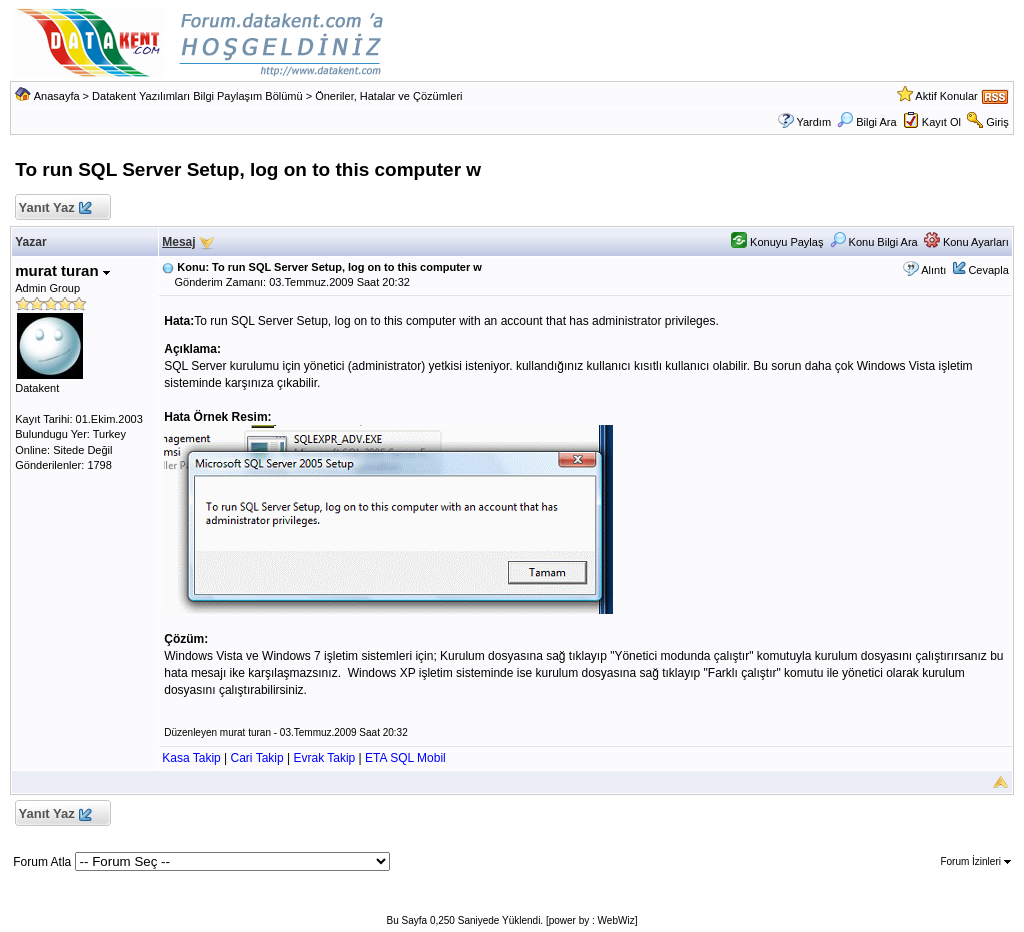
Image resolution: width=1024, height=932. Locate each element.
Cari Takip (257, 758)
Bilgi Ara (866, 122)
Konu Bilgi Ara (874, 242)
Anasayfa (57, 96)
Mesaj (178, 242)
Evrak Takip (324, 758)
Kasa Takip (191, 758)
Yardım (813, 122)
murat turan (62, 270)
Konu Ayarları (966, 242)
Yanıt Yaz (54, 208)
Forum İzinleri (975, 861)
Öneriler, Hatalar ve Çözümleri (388, 96)
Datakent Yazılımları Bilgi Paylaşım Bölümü (197, 96)
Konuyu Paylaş (777, 242)
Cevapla (988, 270)
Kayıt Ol (941, 122)
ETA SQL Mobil (405, 758)
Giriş (997, 122)
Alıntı (933, 270)
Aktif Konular (946, 96)
